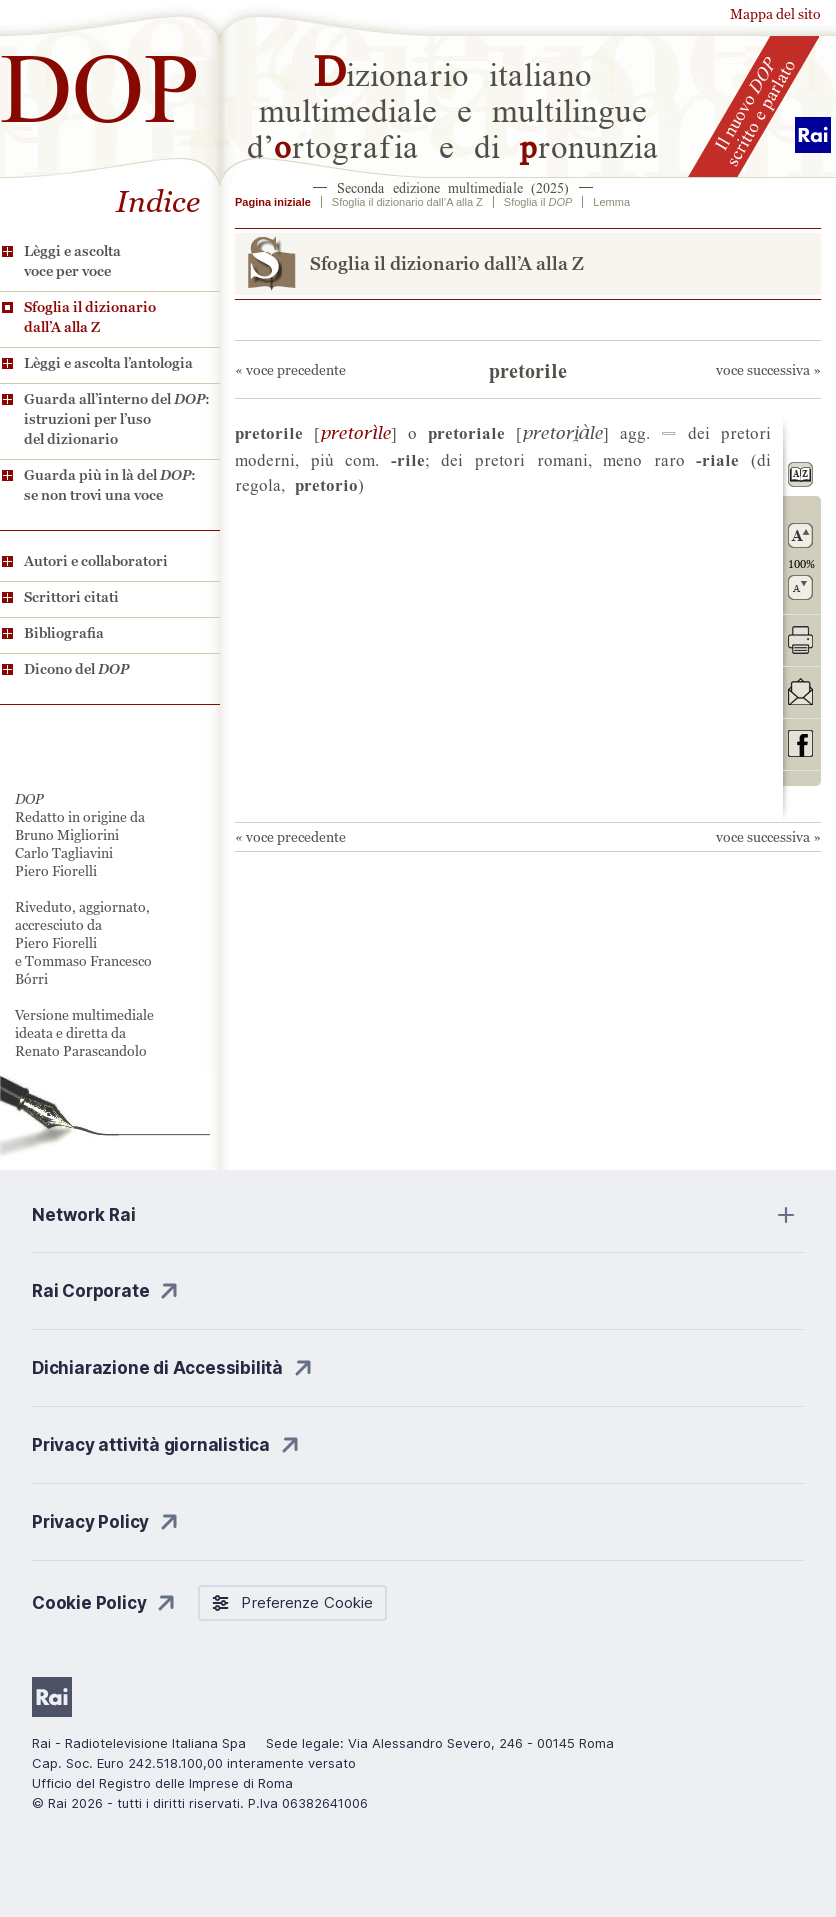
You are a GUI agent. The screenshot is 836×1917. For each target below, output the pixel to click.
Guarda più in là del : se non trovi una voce (110, 485)
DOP (100, 79)
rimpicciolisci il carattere (800, 587)
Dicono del (76, 669)
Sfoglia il (538, 202)
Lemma (611, 202)
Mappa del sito (775, 14)
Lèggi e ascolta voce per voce (72, 261)
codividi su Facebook (800, 743)
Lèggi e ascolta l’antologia (108, 363)
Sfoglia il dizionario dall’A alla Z (90, 317)
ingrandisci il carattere (800, 535)
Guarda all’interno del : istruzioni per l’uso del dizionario (117, 419)
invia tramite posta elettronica (800, 691)
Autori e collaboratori (96, 561)
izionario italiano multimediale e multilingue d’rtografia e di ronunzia (453, 108)
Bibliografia (64, 633)
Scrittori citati (71, 597)
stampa (800, 639)
